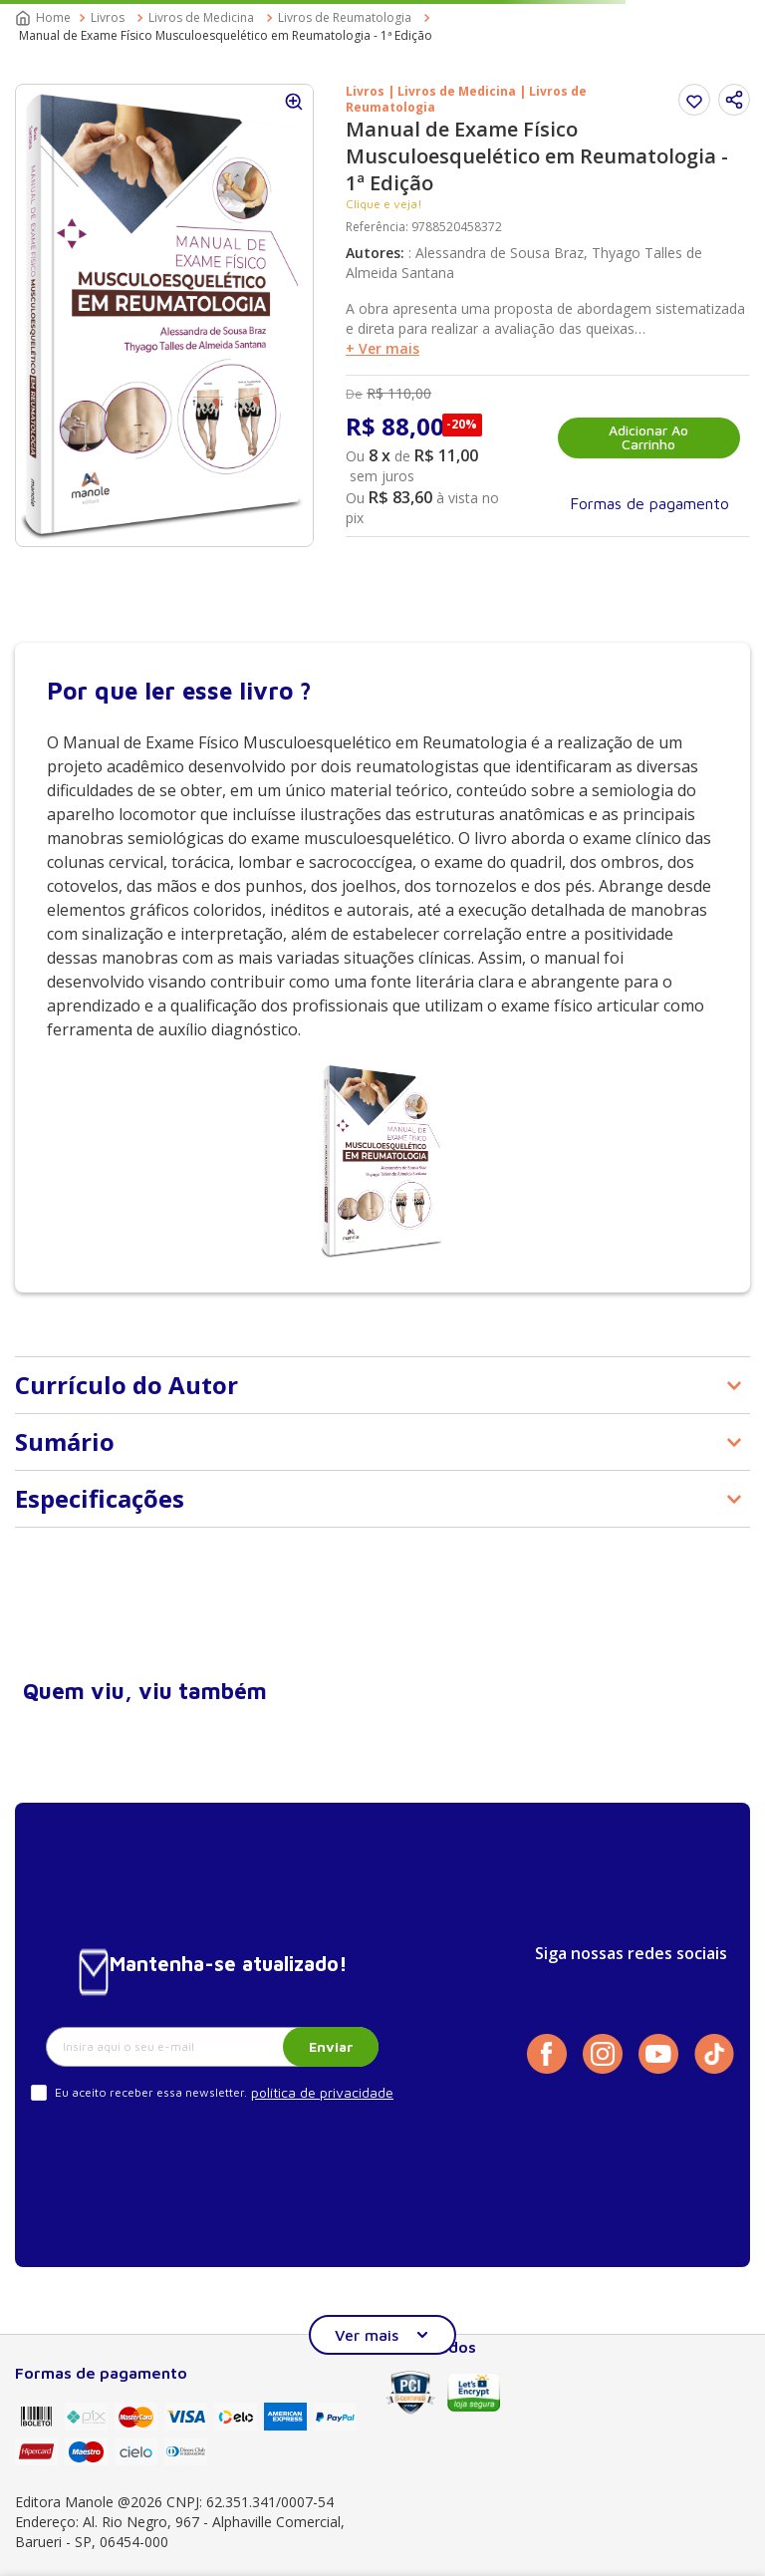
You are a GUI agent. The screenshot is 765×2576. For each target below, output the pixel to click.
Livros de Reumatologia (344, 17)
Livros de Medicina (201, 17)
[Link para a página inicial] (45, 18)
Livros (108, 17)
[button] (734, 100)
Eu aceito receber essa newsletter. (151, 2092)
